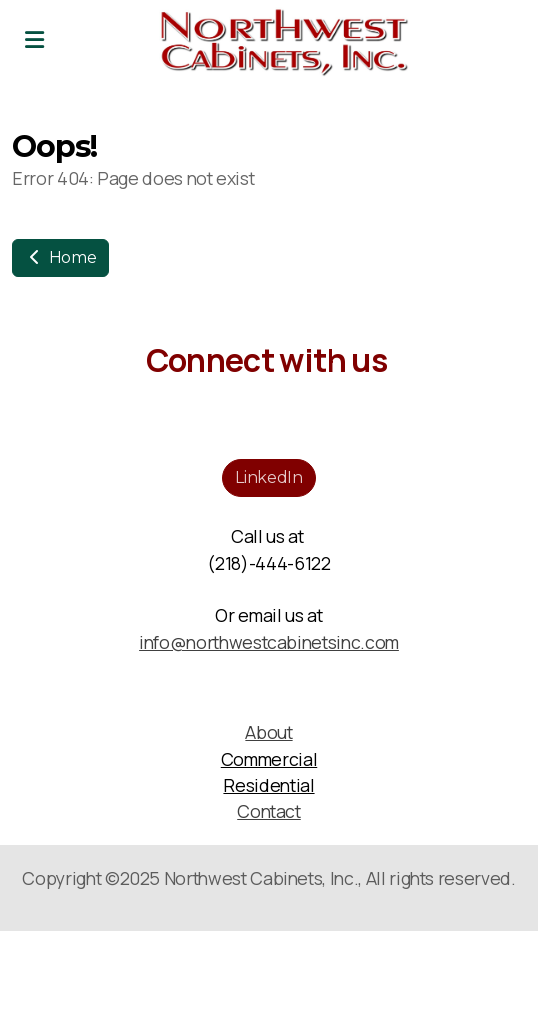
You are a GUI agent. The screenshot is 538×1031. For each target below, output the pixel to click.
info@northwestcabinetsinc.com (269, 642)
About (268, 732)
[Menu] (34, 40)
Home (60, 257)
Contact (269, 811)
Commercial (269, 759)
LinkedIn (268, 477)
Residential (268, 785)
